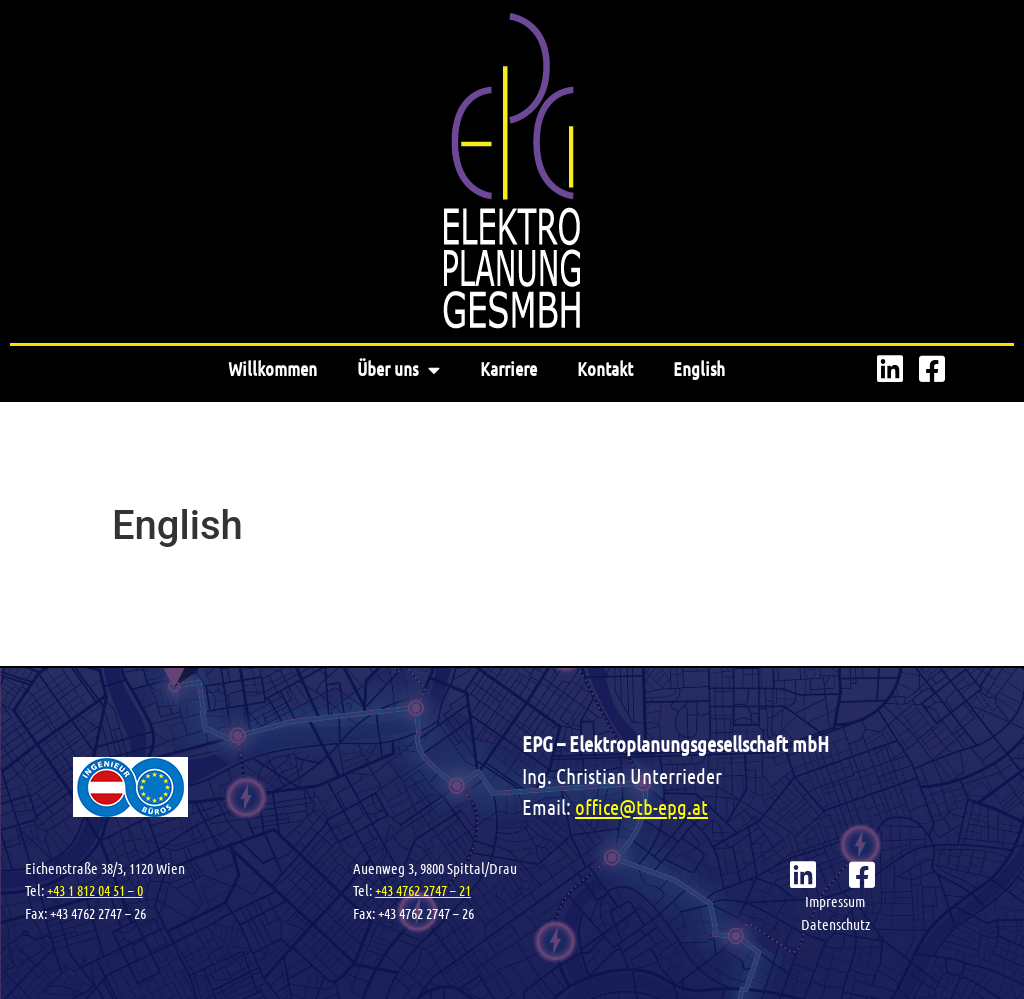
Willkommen (272, 368)
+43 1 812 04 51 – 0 (95, 890)
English (699, 368)
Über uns (398, 369)
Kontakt (605, 368)
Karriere (508, 368)
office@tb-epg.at (641, 806)
